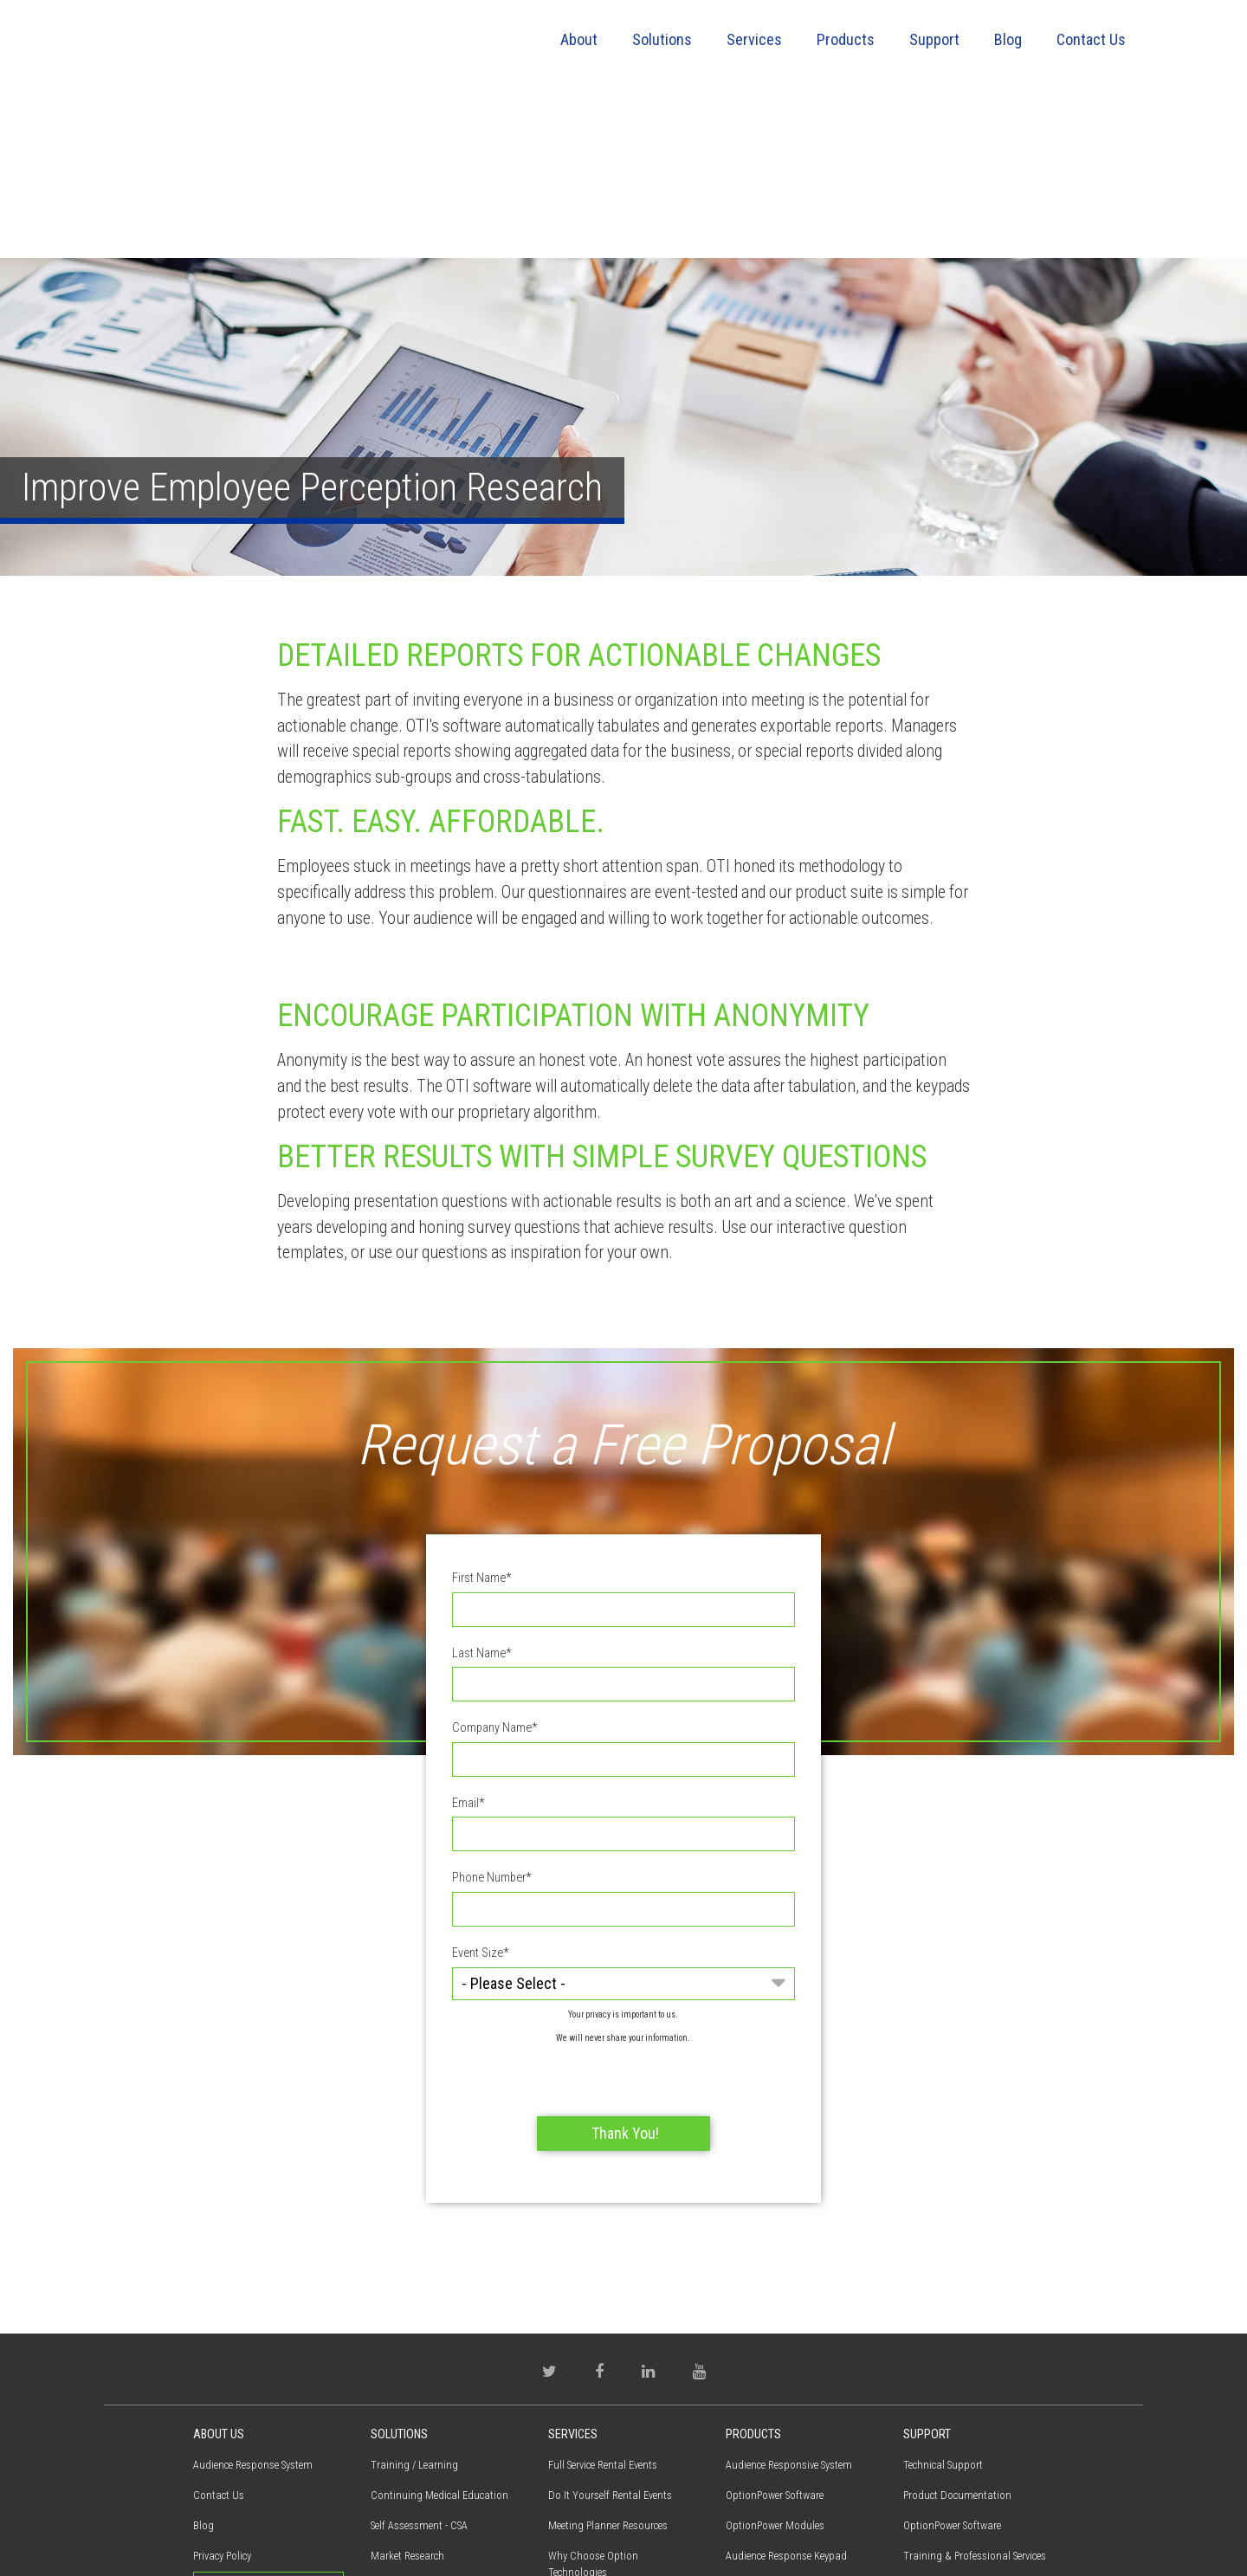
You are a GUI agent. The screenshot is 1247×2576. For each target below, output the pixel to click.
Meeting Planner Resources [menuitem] (608, 2359)
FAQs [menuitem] (914, 2420)
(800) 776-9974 (237, 2481)
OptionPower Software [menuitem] (775, 2329)
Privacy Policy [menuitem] (222, 2390)
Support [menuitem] (934, 39)
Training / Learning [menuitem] (414, 2299)
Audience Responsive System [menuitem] (789, 2299)
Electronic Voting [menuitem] (408, 2481)
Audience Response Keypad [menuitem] (786, 2390)
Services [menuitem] (754, 39)
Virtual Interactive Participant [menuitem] (791, 2420)
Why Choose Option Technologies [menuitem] (593, 2398)
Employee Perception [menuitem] (416, 2420)
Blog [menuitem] (1008, 39)
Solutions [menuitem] (662, 39)
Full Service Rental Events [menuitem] (602, 2299)
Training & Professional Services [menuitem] (619, 2437)
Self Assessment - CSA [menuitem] (419, 2359)
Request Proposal (268, 2422)
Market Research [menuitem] (407, 2390)
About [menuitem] (579, 39)
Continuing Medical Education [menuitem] (439, 2329)
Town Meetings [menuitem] (404, 2450)
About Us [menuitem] (218, 2269)
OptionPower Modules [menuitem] (775, 2359)
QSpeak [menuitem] (742, 2450)
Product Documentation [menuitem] (957, 2329)
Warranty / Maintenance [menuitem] (957, 2450)
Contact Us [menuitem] (1091, 39)
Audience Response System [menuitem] (253, 2299)
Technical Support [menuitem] (943, 2299)
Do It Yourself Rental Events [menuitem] (610, 2329)
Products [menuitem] (846, 39)
